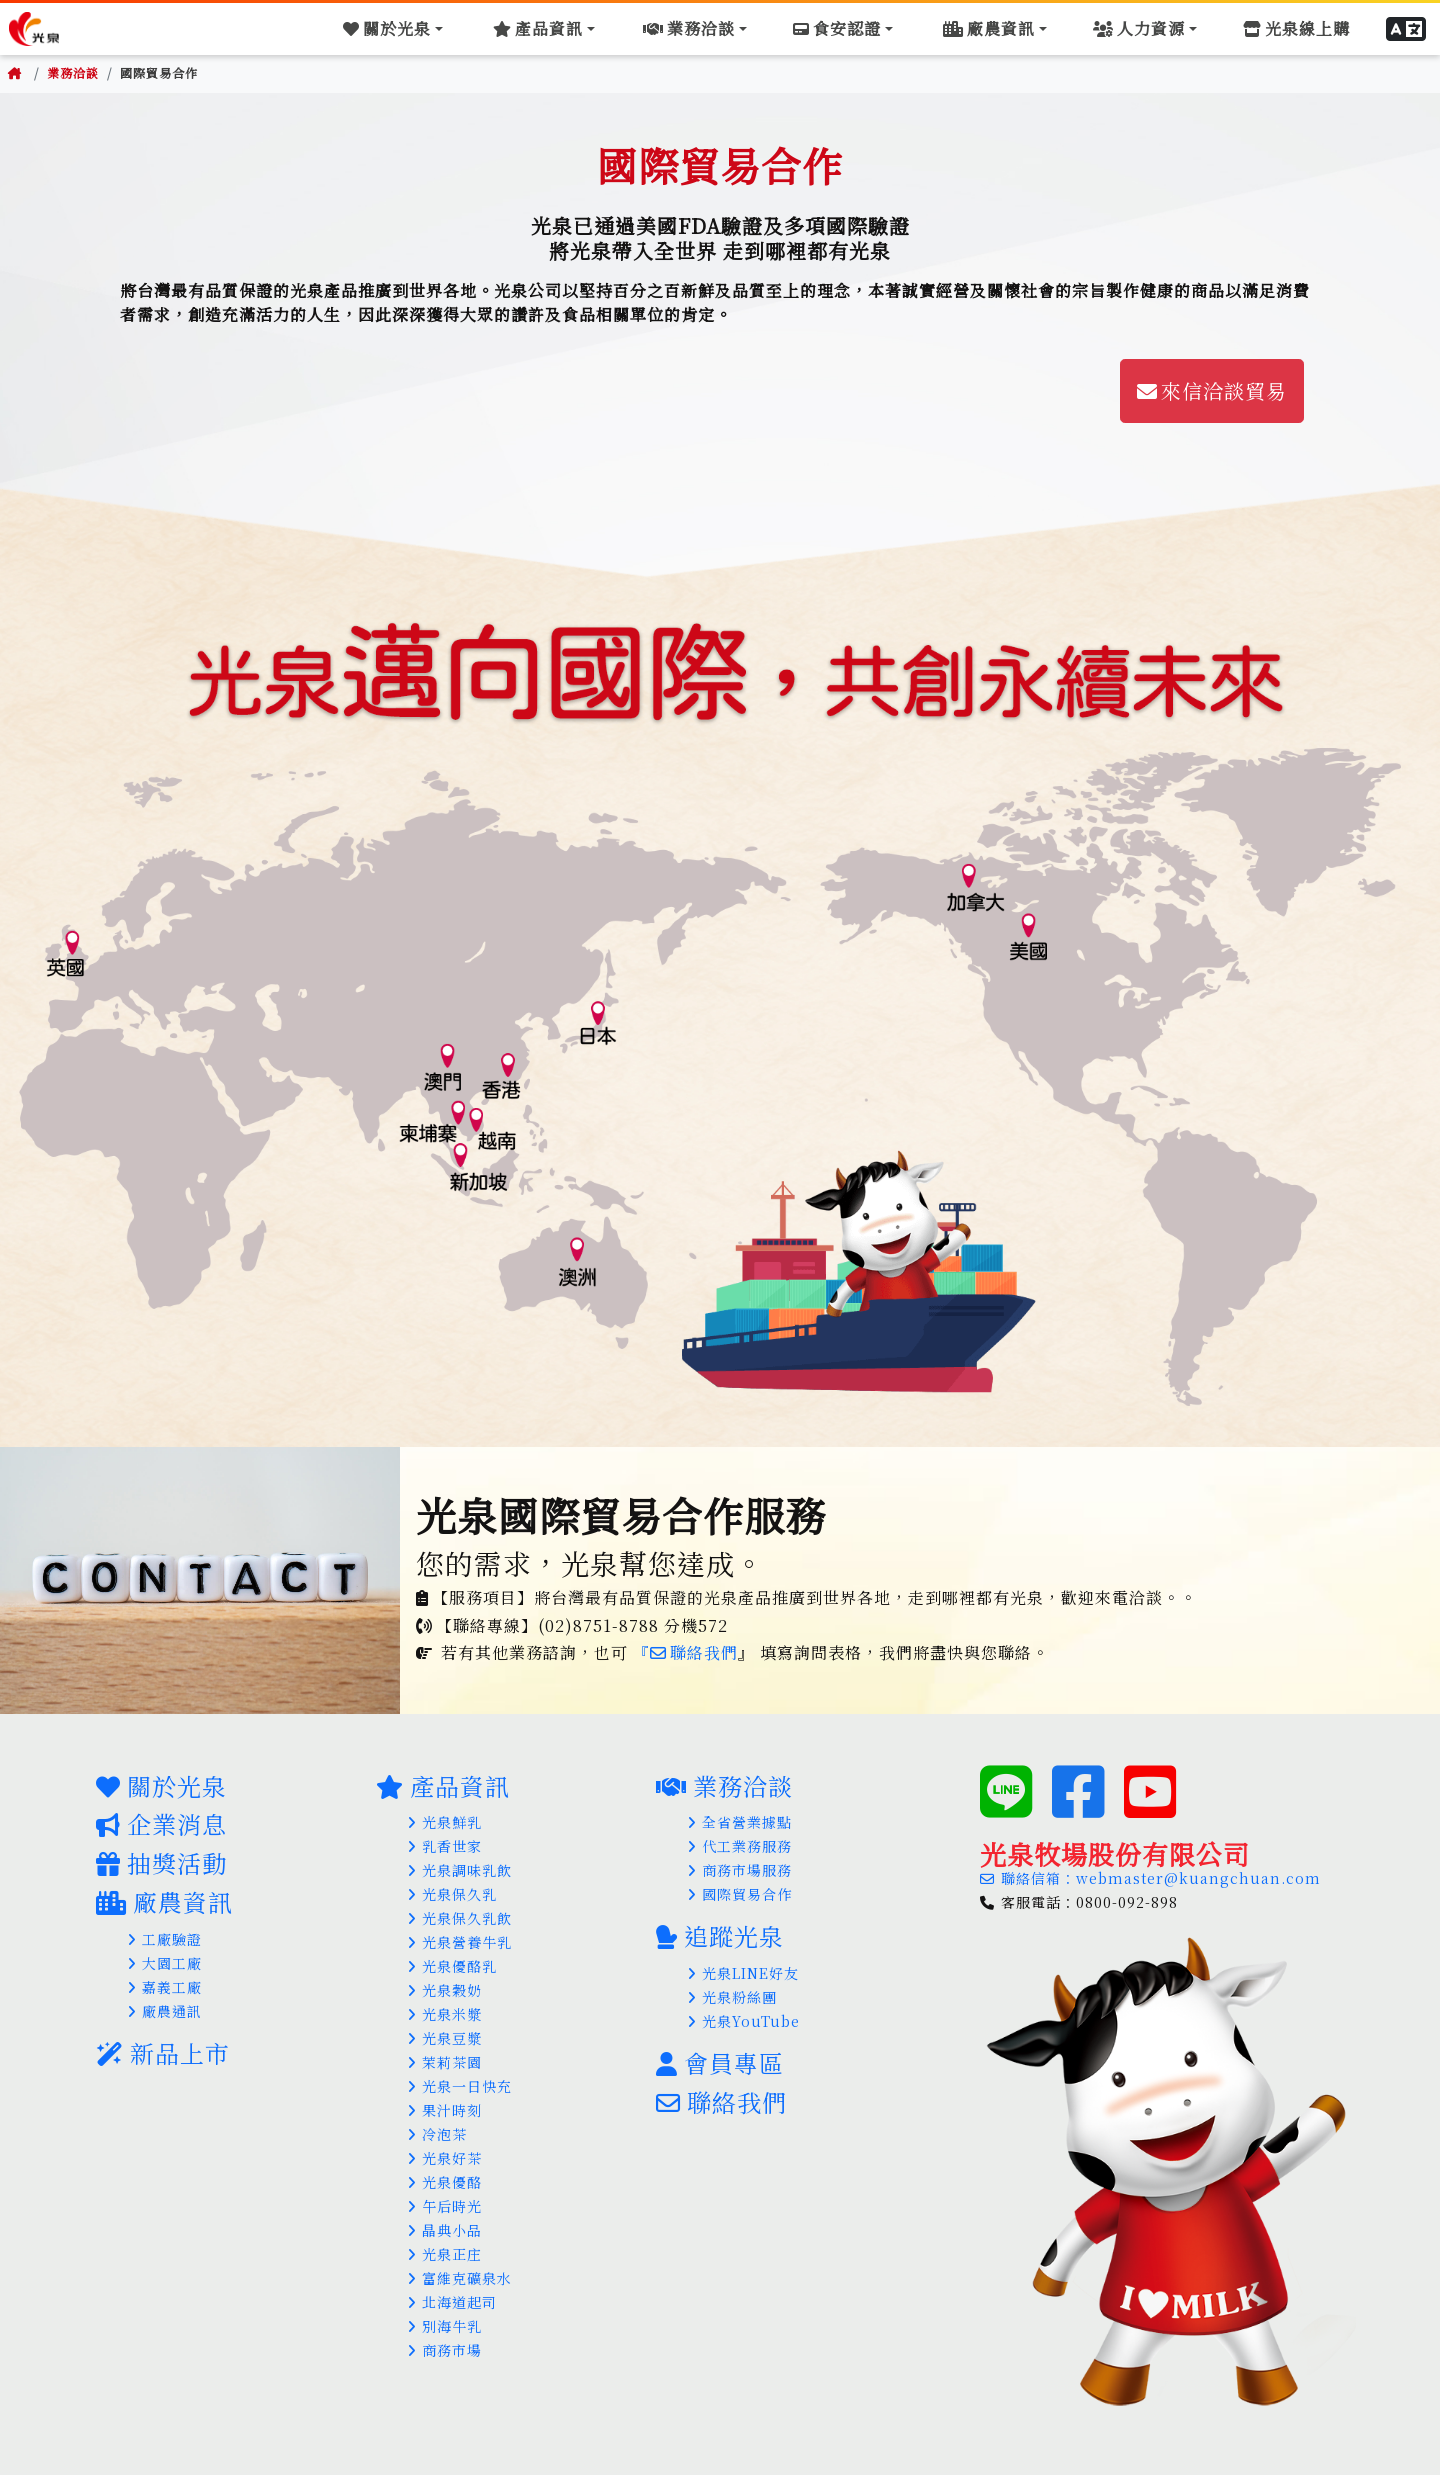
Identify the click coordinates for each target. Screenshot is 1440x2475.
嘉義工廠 (165, 1987)
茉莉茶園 (445, 2062)
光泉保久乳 (452, 1894)
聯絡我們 (721, 2101)
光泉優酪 (445, 2182)
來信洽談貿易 (1212, 390)
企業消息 (161, 1823)
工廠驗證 (165, 1939)
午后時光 (445, 2206)
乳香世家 (445, 1846)
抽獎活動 (161, 1862)
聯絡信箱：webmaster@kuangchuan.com (1150, 1878)
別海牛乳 (445, 2326)
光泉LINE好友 (743, 1973)
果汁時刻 (445, 2110)
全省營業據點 (740, 1822)
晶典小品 (445, 2230)
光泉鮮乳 (445, 1822)
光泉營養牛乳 (460, 1942)
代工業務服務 (740, 1846)
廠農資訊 (164, 1901)
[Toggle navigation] (411, 28)
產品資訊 (443, 1785)
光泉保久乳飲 (460, 1918)
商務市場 (445, 2350)
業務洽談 (73, 72)
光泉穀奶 (445, 1990)
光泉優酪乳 (452, 1966)
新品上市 (163, 2052)
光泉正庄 (445, 2254)
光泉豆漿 (445, 2038)
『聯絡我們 (685, 1652)
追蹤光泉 (720, 1935)
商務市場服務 (740, 1870)
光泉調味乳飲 (460, 1870)
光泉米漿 (445, 2014)
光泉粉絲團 (732, 1997)
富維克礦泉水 (460, 2278)
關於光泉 (161, 1785)
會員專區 (720, 2062)
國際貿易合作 (740, 1894)
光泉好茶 (445, 2158)
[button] (1409, 28)
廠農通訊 (165, 2011)
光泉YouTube (744, 2021)
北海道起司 (452, 2302)
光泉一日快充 (460, 2086)
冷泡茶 (437, 2134)
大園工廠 (165, 1963)
